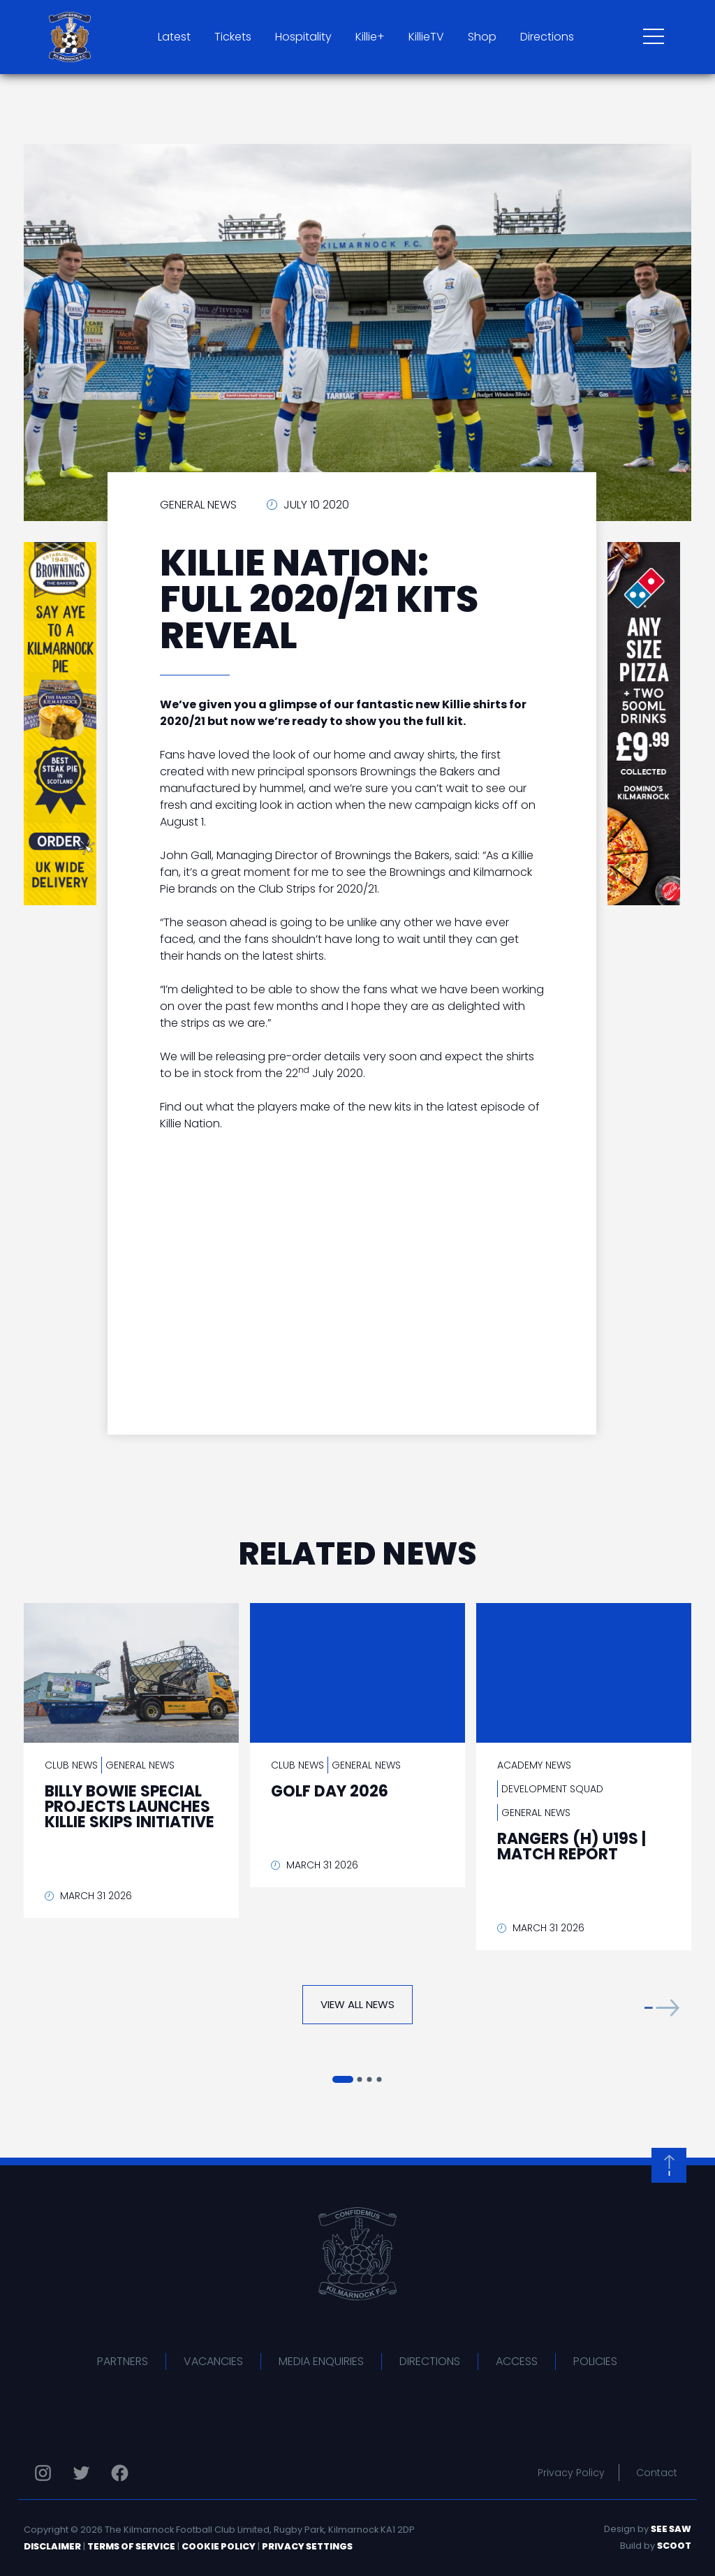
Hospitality (303, 37)
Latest (174, 37)
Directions (547, 37)
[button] (662, 2008)
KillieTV (426, 37)
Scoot (674, 2546)
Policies (595, 2361)
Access (517, 2361)
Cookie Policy (219, 2546)
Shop (482, 37)
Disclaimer (52, 2546)
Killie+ (370, 37)
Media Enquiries (321, 2361)
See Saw (671, 2529)
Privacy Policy (571, 2473)
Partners (122, 2361)
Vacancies (213, 2361)
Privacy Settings (307, 2546)
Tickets (232, 37)
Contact (656, 2473)
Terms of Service (131, 2546)
